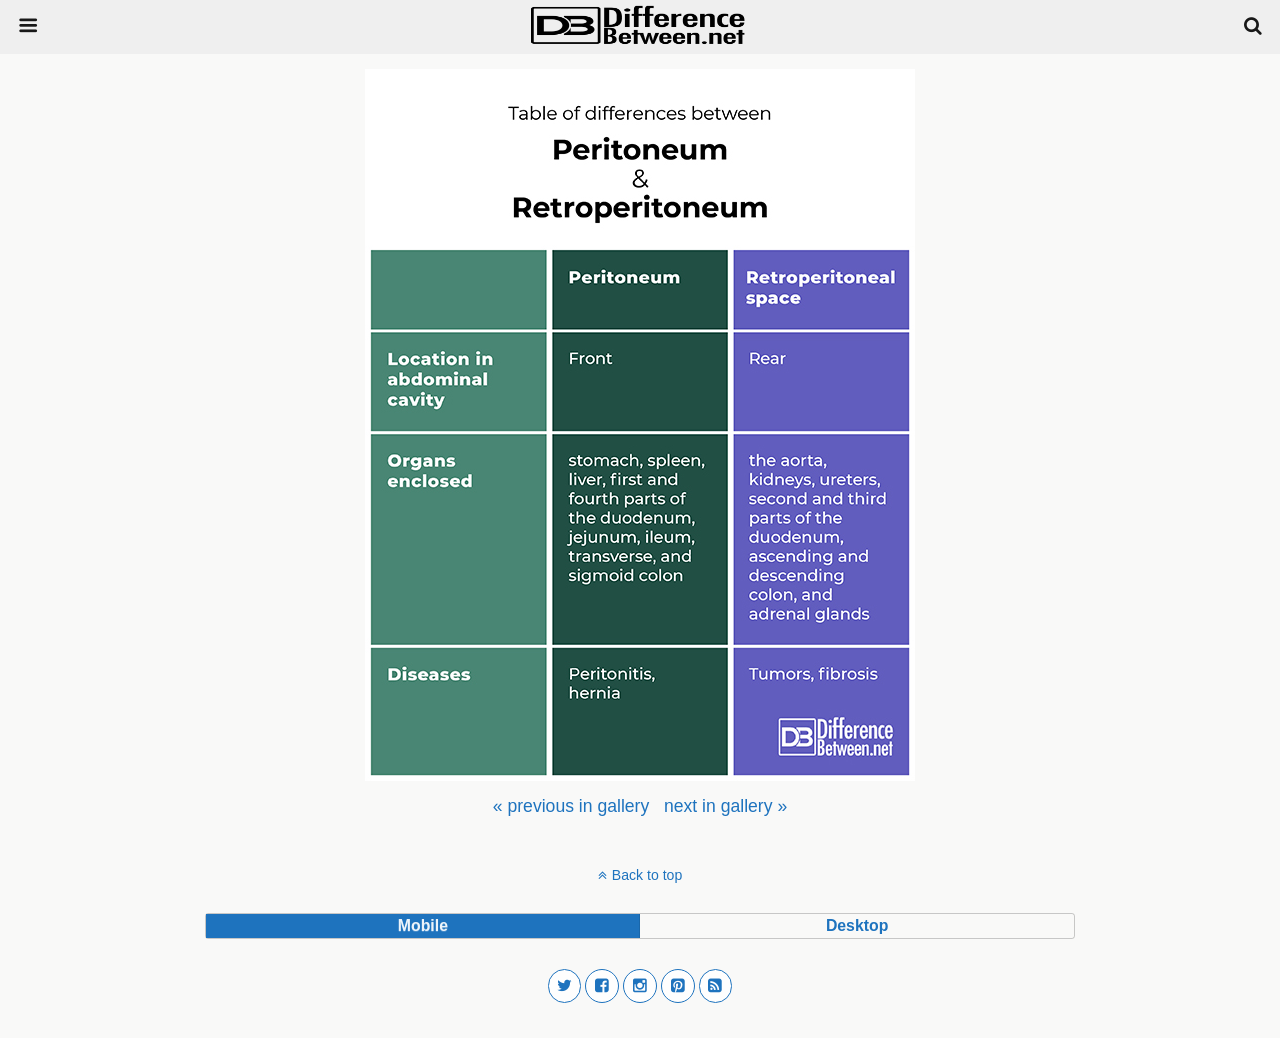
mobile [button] (423, 925)
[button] (565, 986)
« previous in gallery (571, 806)
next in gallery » (725, 806)
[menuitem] (571, 806)
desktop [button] (857, 925)
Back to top (647, 875)
